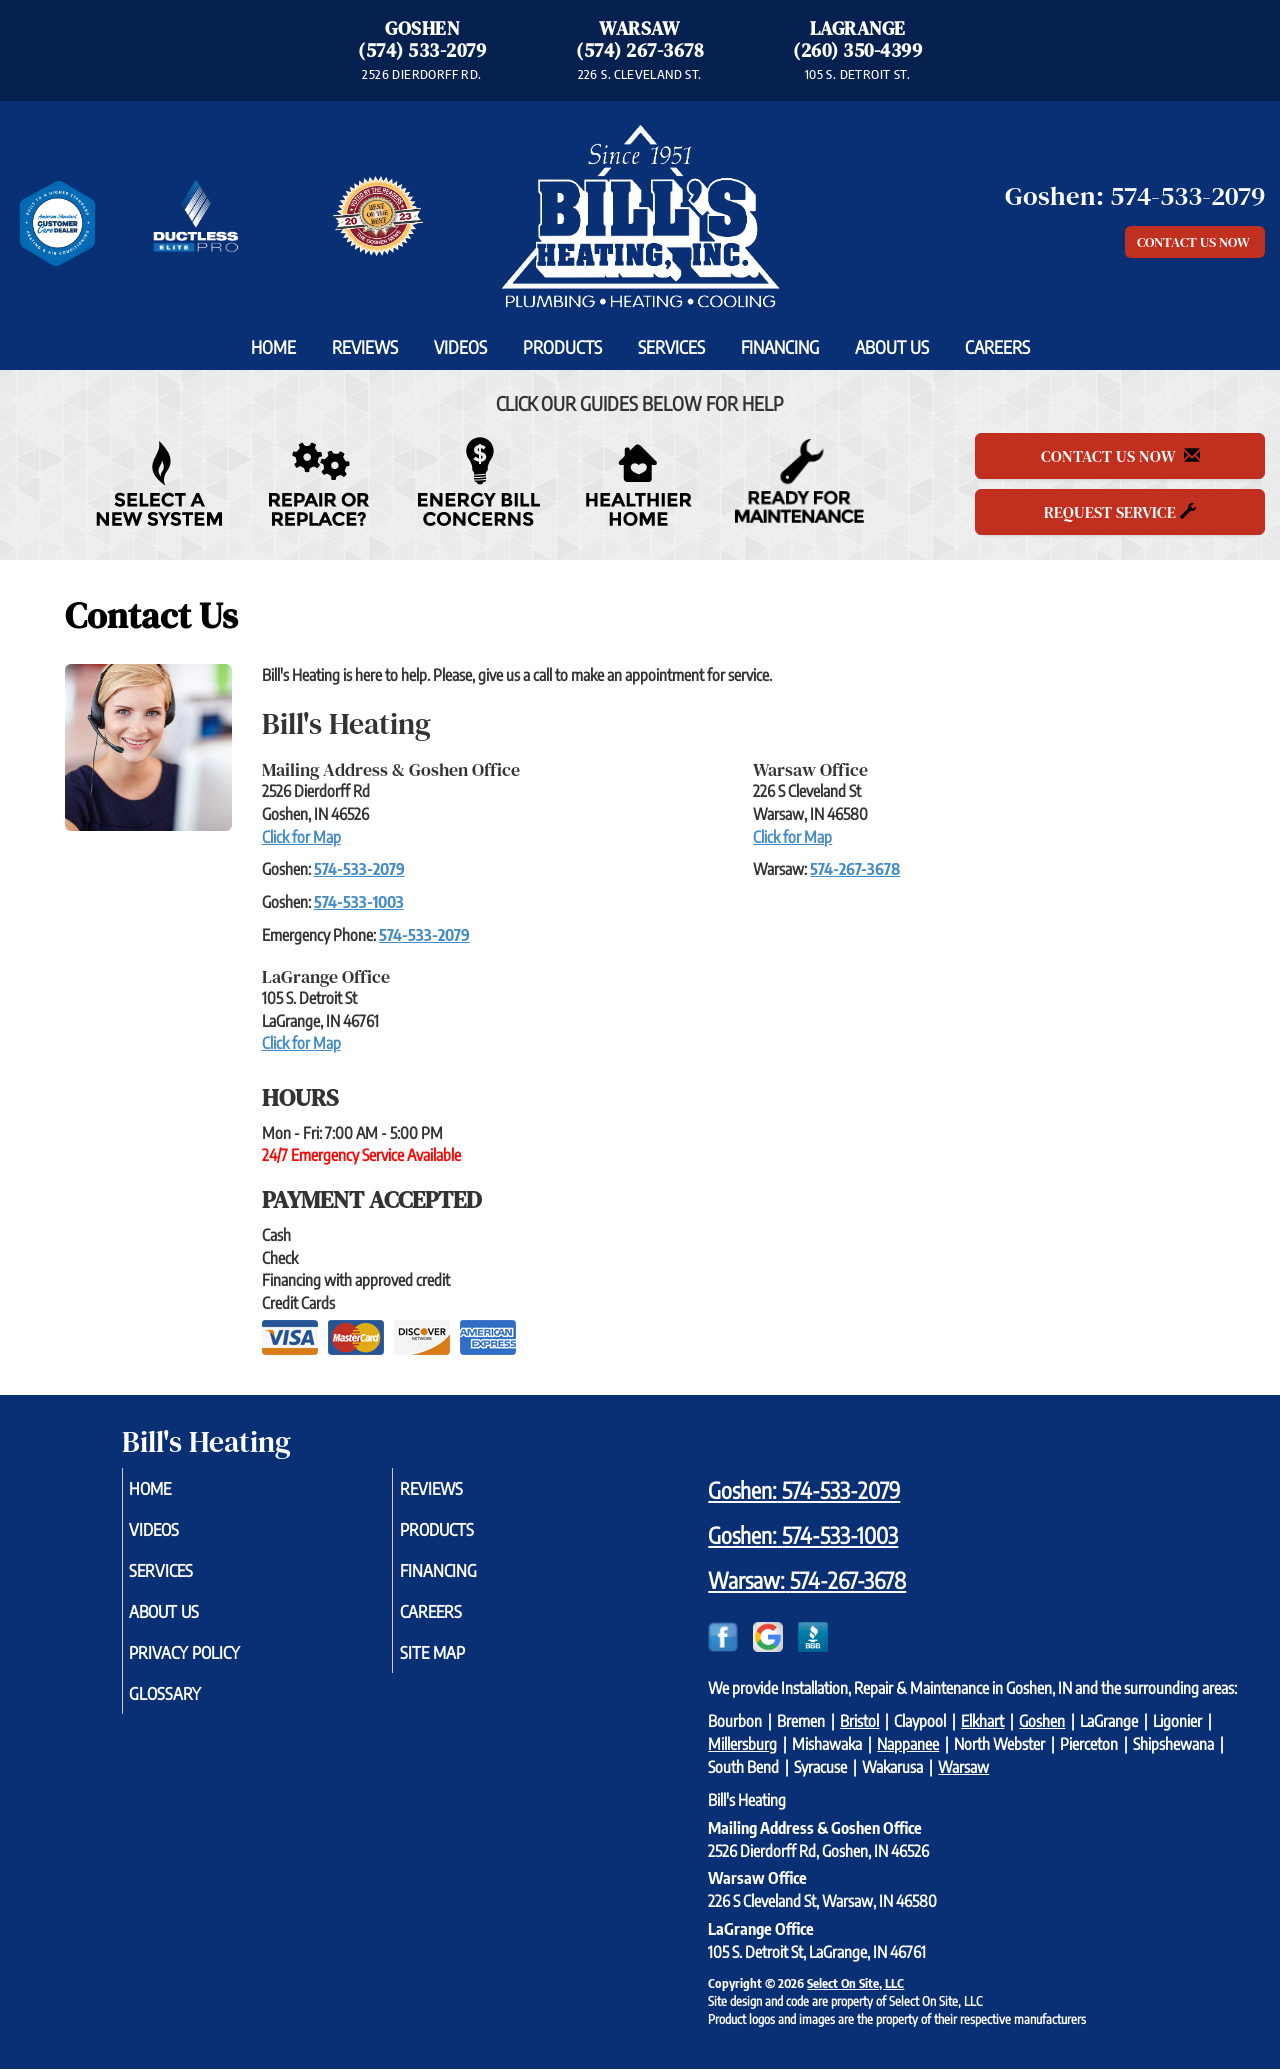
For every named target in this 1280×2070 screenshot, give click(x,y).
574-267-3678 (855, 869)
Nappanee (908, 1744)
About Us (892, 347)
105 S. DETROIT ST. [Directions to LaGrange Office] (857, 74)
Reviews (365, 347)
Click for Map (301, 837)
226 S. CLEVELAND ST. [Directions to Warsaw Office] (640, 74)
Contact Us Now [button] (1195, 242)
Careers (997, 347)
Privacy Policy (215, 1666)
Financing (780, 347)
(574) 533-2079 (422, 50)
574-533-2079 (359, 869)
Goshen (1042, 1721)
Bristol (859, 1721)
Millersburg (742, 1744)
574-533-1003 (359, 902)
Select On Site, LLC (855, 1983)
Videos (460, 347)
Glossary (193, 1710)
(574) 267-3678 (639, 50)
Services (671, 347)
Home (273, 347)
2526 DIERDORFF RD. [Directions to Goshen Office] (421, 74)
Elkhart (982, 1721)
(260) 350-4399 (857, 50)
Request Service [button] (1120, 512)
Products (562, 347)
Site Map (460, 1666)
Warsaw (963, 1767)
